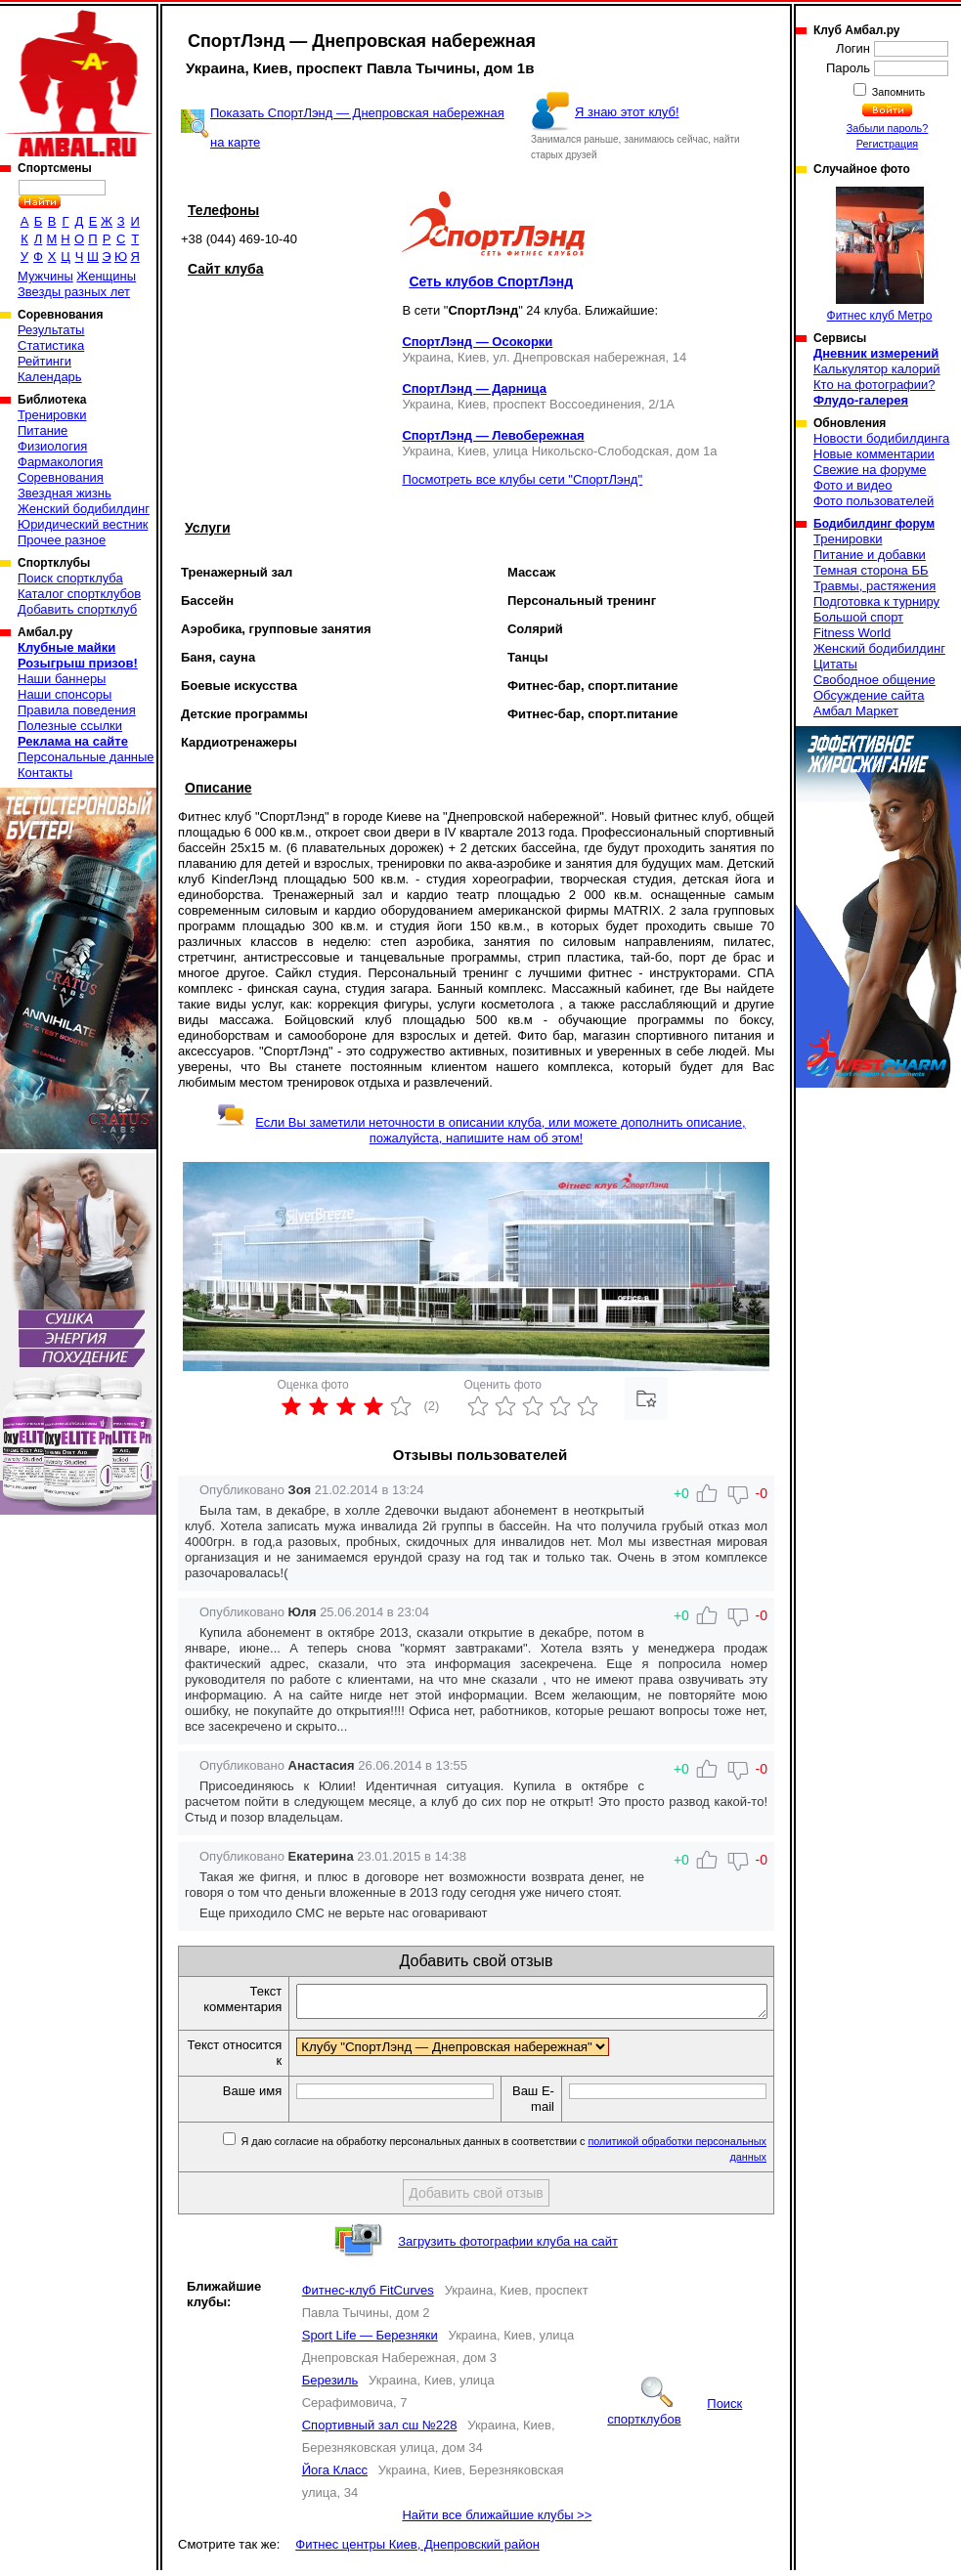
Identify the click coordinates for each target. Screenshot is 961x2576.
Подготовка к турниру (876, 601)
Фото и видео (853, 485)
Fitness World (852, 632)
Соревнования (61, 477)
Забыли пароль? (888, 128)
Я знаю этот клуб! (627, 112)
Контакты (45, 772)
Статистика (51, 345)
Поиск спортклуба (70, 578)
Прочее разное (62, 540)
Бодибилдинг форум (874, 524)
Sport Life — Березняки (370, 2341)
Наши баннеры (62, 678)
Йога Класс (335, 2476)
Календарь (50, 376)
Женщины (106, 276)
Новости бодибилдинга (881, 438)
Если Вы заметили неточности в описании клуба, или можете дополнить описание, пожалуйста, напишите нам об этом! (480, 1130)
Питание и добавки (869, 554)
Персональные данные (86, 757)
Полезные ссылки (70, 725)
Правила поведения (77, 710)
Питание (42, 430)
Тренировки (52, 415)
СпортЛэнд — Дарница (474, 388)
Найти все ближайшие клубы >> (496, 2520)
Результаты (51, 329)
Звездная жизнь (64, 493)
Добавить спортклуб (77, 609)
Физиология (52, 446)
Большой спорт (858, 617)
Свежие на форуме (870, 469)
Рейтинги (44, 361)
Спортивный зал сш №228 (380, 2431)
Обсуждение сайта (868, 695)
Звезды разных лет (74, 291)
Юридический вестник (83, 524)
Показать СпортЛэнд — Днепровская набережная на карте (357, 128)
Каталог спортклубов (79, 593)
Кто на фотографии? (874, 384)
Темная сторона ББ (871, 570)
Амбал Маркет (855, 711)
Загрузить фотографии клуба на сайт (508, 2247)
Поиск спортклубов (674, 2417)
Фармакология (60, 461)
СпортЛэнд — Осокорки (477, 341)
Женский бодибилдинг (84, 508)
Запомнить (897, 92)
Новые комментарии (874, 454)
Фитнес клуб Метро (880, 254)
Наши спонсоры (64, 694)
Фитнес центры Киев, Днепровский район (417, 2550)
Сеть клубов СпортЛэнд (491, 281)
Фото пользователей (873, 501)
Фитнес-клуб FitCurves (368, 2296)
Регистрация (887, 144)
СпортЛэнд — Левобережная (493, 435)
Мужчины (45, 276)
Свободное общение (874, 679)
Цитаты (835, 664)
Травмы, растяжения (874, 586)
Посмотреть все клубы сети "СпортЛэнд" (522, 479)
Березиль (330, 2386)
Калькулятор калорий (876, 369)
